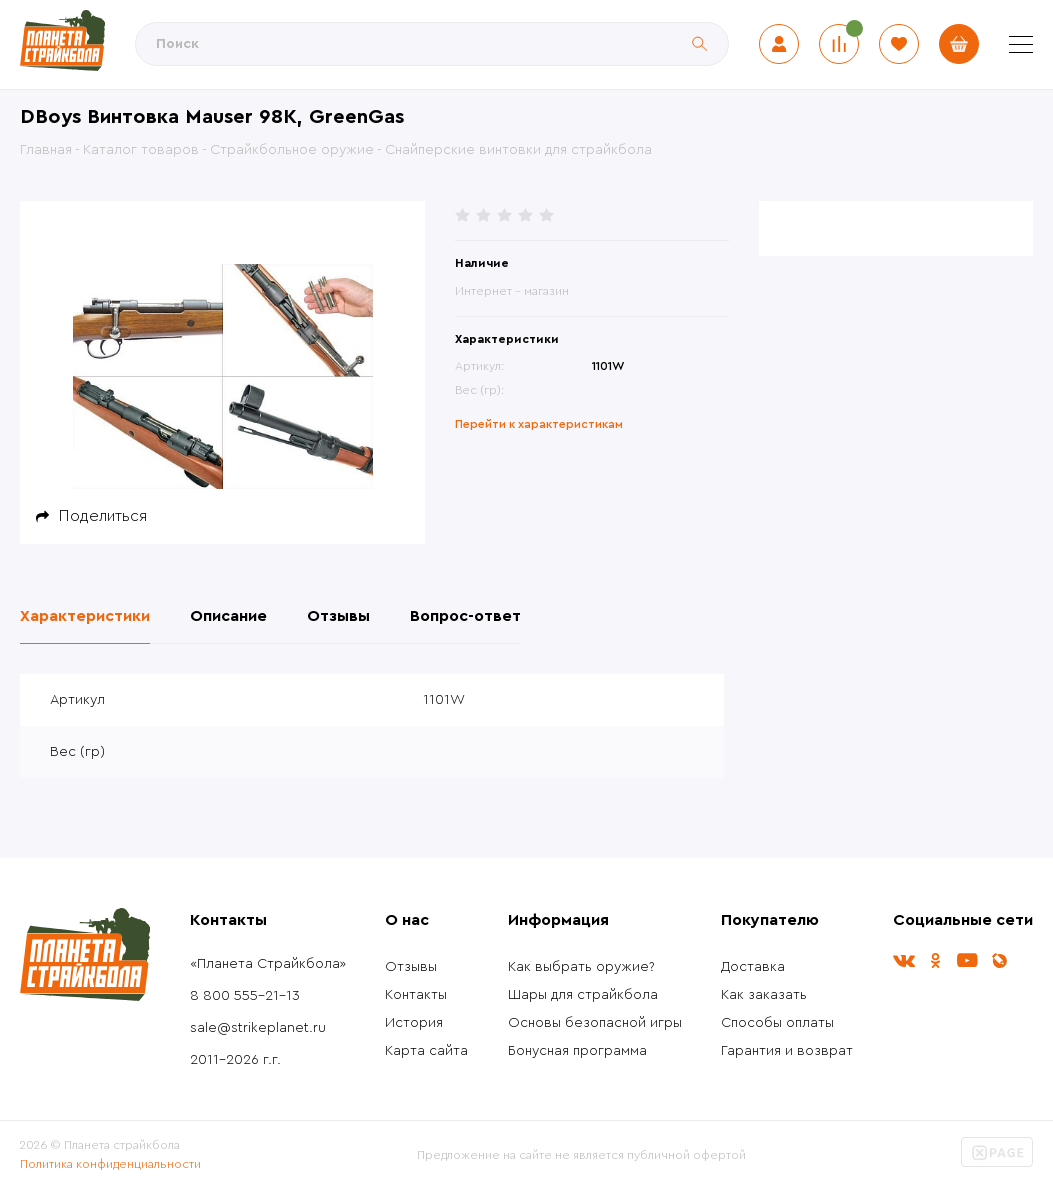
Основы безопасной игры (595, 1023)
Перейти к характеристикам (539, 424)
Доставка (753, 967)
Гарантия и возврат (787, 1051)
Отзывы (411, 967)
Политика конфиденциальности (110, 1164)
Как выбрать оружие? (581, 967)
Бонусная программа (577, 1051)
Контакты (416, 995)
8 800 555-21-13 (245, 996)
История (414, 1023)
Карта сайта (426, 1051)
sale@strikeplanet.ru (258, 1028)
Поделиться (103, 516)
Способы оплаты (777, 1023)
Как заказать (764, 995)
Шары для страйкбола (583, 995)
